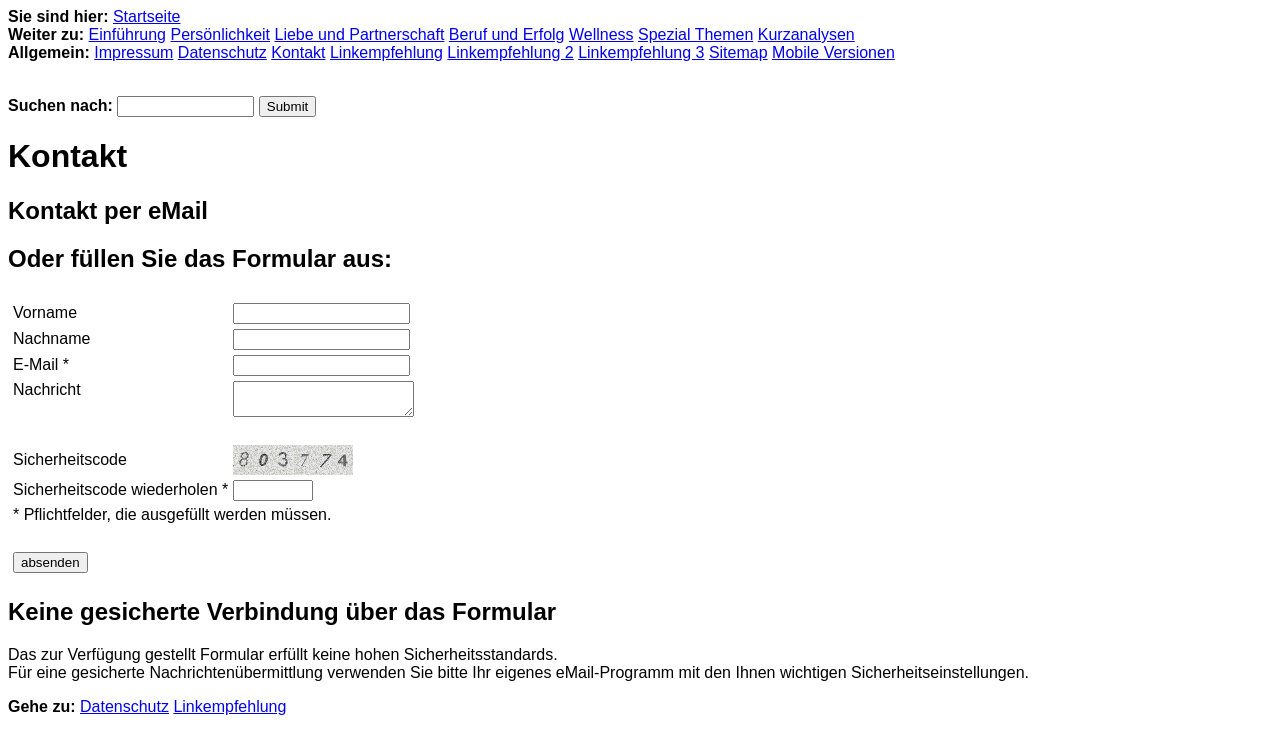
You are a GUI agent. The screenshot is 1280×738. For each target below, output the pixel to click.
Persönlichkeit (220, 34)
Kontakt (298, 52)
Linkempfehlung (386, 52)
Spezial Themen (695, 34)
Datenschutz (222, 52)
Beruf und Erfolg (507, 34)
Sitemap (738, 52)
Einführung (127, 34)
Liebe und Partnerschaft (360, 34)
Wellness (601, 34)
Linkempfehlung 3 (641, 52)
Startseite (147, 16)
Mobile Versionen (833, 52)
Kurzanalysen (806, 34)
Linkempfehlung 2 (510, 52)
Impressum (133, 52)
